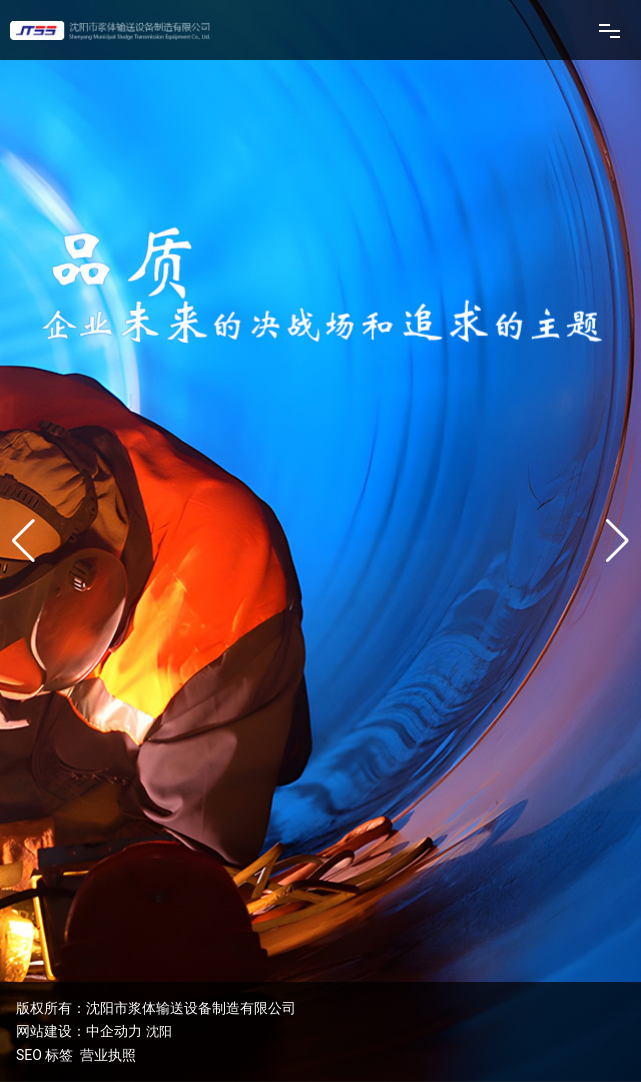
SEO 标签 (44, 1055)
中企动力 (114, 1031)
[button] (617, 541)
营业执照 (108, 1055)
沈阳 (159, 1031)
